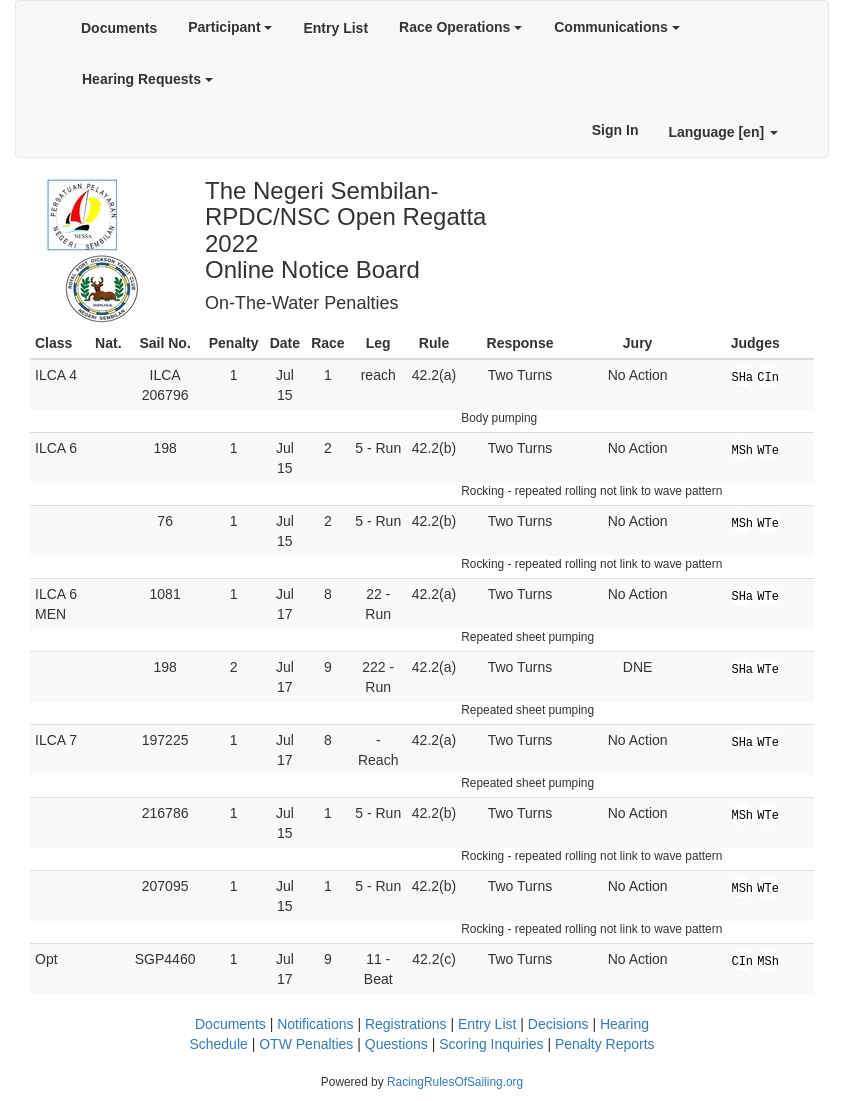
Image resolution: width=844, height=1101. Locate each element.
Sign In (615, 130)
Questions (396, 1044)
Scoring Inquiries (491, 1044)
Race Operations (460, 27)
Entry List (335, 28)
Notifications (315, 1024)
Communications (616, 27)
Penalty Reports (605, 1044)
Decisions (558, 1024)
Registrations (406, 1024)
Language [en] (723, 132)
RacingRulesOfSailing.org (455, 1082)
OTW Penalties (306, 1044)
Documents (119, 28)
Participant (230, 27)
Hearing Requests (147, 79)
